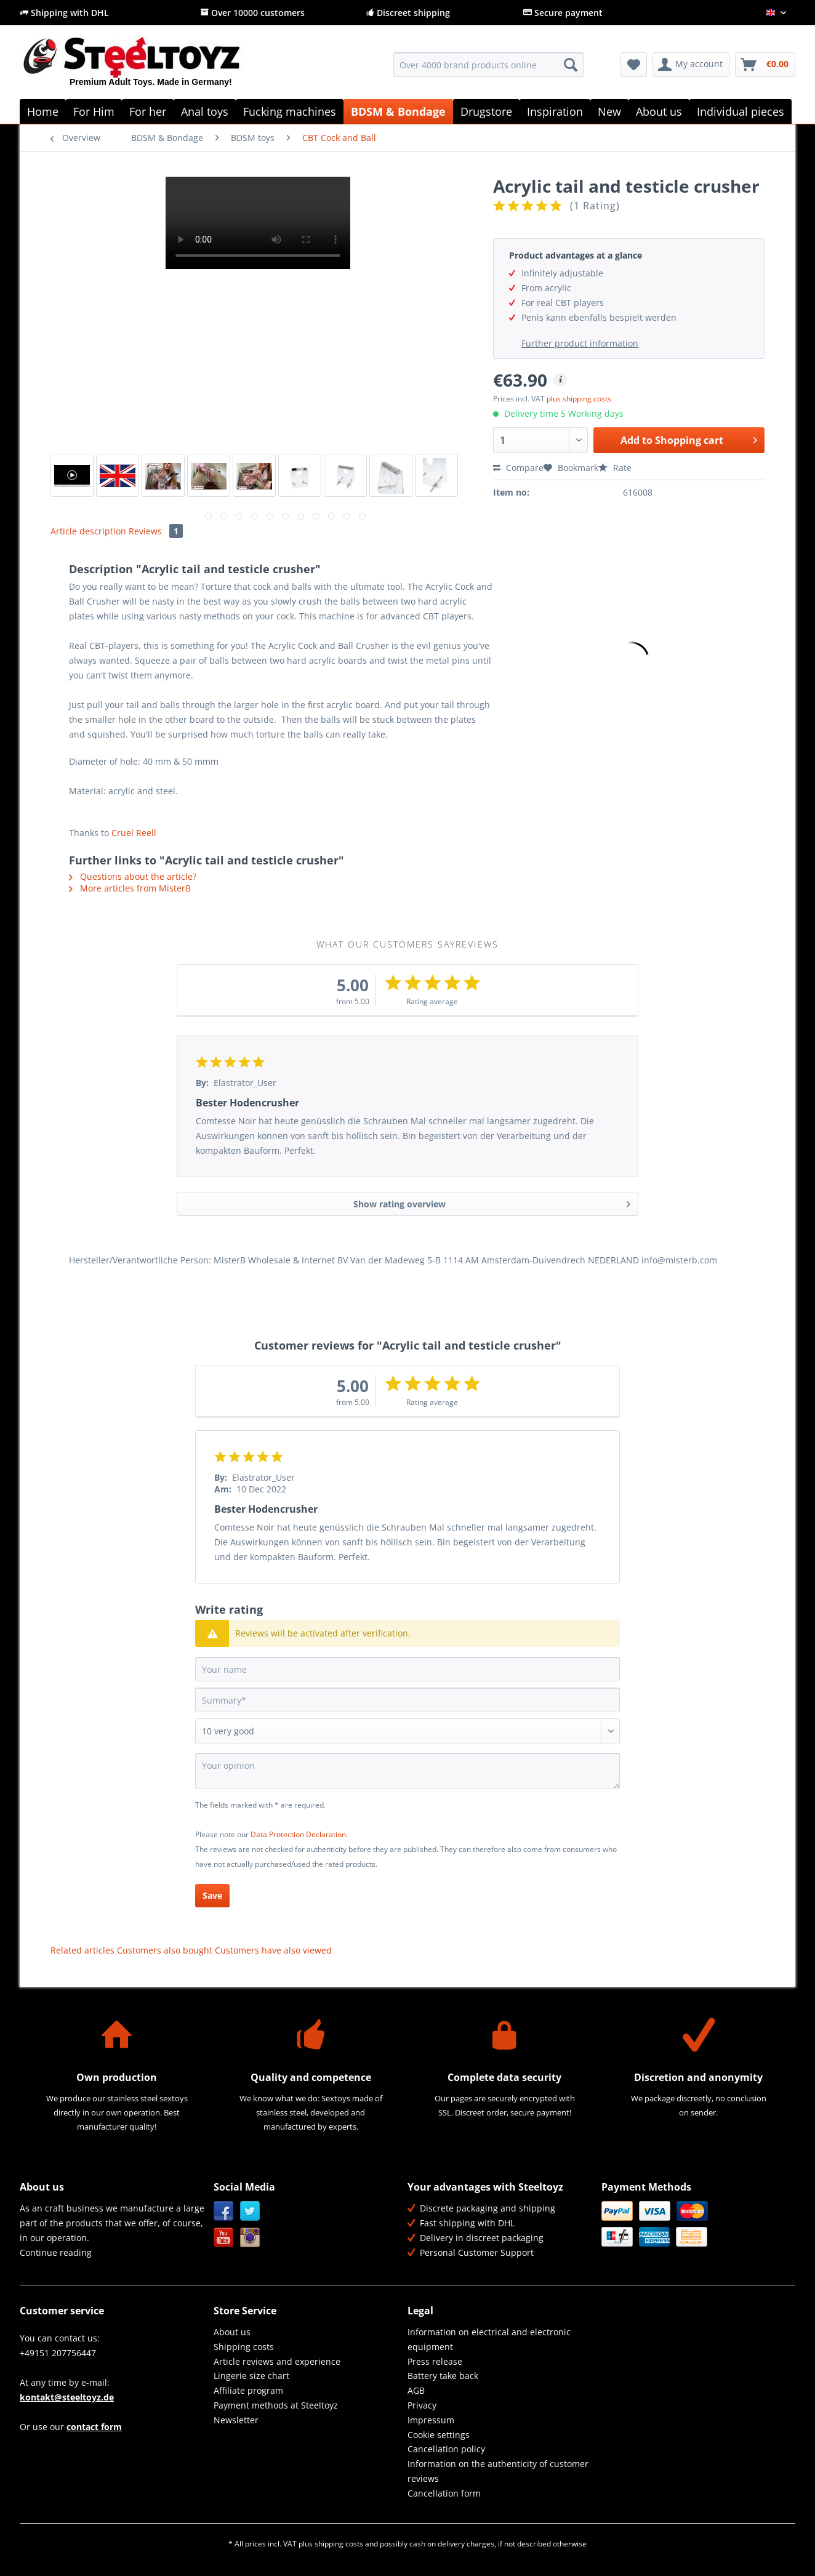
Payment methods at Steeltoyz (276, 2405)
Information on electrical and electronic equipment (489, 2339)
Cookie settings (438, 2435)
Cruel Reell (133, 833)
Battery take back (442, 2375)
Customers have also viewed (273, 1950)
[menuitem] (488, 70)
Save (212, 1895)
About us (232, 2332)
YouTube (224, 2238)
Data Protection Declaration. (299, 1834)
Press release (434, 2361)
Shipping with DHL (64, 12)
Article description (88, 531)
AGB (416, 2390)
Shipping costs (244, 2347)
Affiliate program (248, 2390)
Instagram (250, 2238)
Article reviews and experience (277, 2361)
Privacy (421, 2405)
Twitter (250, 2211)
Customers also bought (164, 1950)
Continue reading (56, 2252)
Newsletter (236, 2420)
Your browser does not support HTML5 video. (258, 223)
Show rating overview (491, 1202)
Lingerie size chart (251, 2375)
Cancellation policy (446, 2449)
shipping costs (339, 2543)
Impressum (430, 2420)
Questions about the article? (132, 876)
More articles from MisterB (130, 888)
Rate (615, 467)
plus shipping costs (579, 398)
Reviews (156, 531)
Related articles (82, 1950)
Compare (518, 467)
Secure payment (563, 12)
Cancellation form (444, 2493)
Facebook (224, 2211)
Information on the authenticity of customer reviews (497, 2471)
